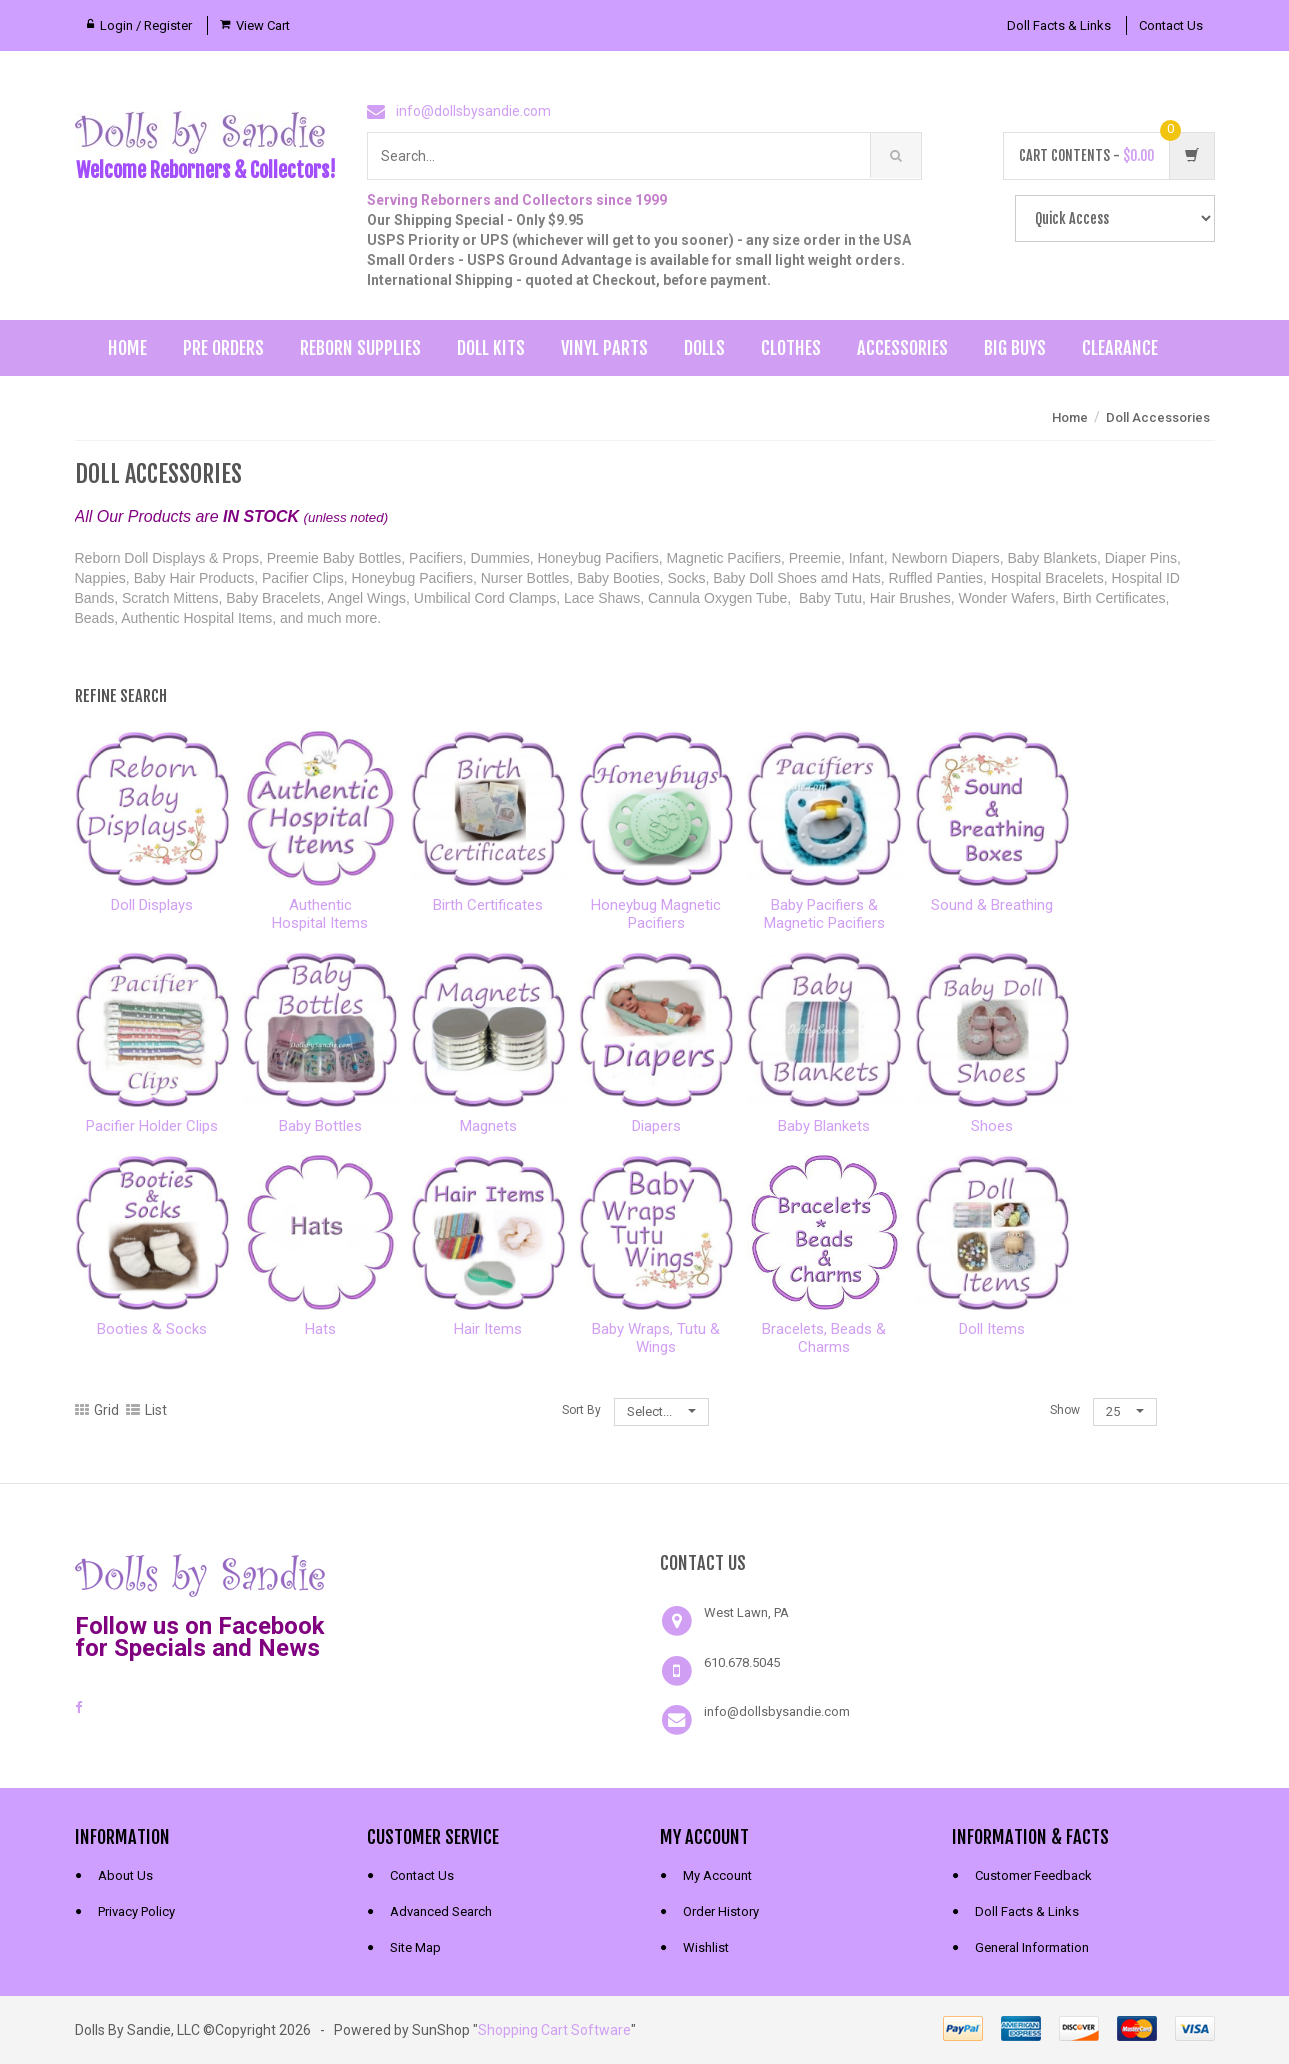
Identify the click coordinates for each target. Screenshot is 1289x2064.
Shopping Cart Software (554, 2030)
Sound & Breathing (992, 905)
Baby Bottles (320, 1126)
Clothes (791, 348)
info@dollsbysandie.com (473, 111)
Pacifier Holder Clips (152, 1126)
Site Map (415, 1947)
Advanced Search (441, 1911)
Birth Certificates (488, 905)
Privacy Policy (136, 1911)
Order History (721, 1911)
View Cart (263, 25)
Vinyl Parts (604, 348)
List (146, 1410)
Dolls (704, 348)
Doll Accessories (1158, 417)
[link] (498, 1573)
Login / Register (146, 25)
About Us (125, 1875)
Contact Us (1171, 25)
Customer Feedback (1033, 1875)
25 (1125, 1411)
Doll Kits (491, 348)
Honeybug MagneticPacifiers (656, 914)
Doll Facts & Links (1059, 25)
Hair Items (488, 1329)
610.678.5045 (742, 1662)
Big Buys (1015, 348)
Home (127, 348)
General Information (1032, 1947)
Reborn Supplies (360, 348)
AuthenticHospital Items (320, 914)
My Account (717, 1875)
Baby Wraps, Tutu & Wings (656, 1338)
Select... (661, 1411)
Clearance (1120, 348)
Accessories (902, 348)
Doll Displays (152, 905)
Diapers (656, 1126)
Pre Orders (223, 348)
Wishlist (706, 1947)
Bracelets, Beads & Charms (824, 1338)
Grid (97, 1410)
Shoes (992, 1126)
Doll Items (992, 1329)
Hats (320, 1329)
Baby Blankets (824, 1126)
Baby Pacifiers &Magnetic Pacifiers (824, 914)
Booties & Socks (152, 1329)
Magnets (488, 1126)
